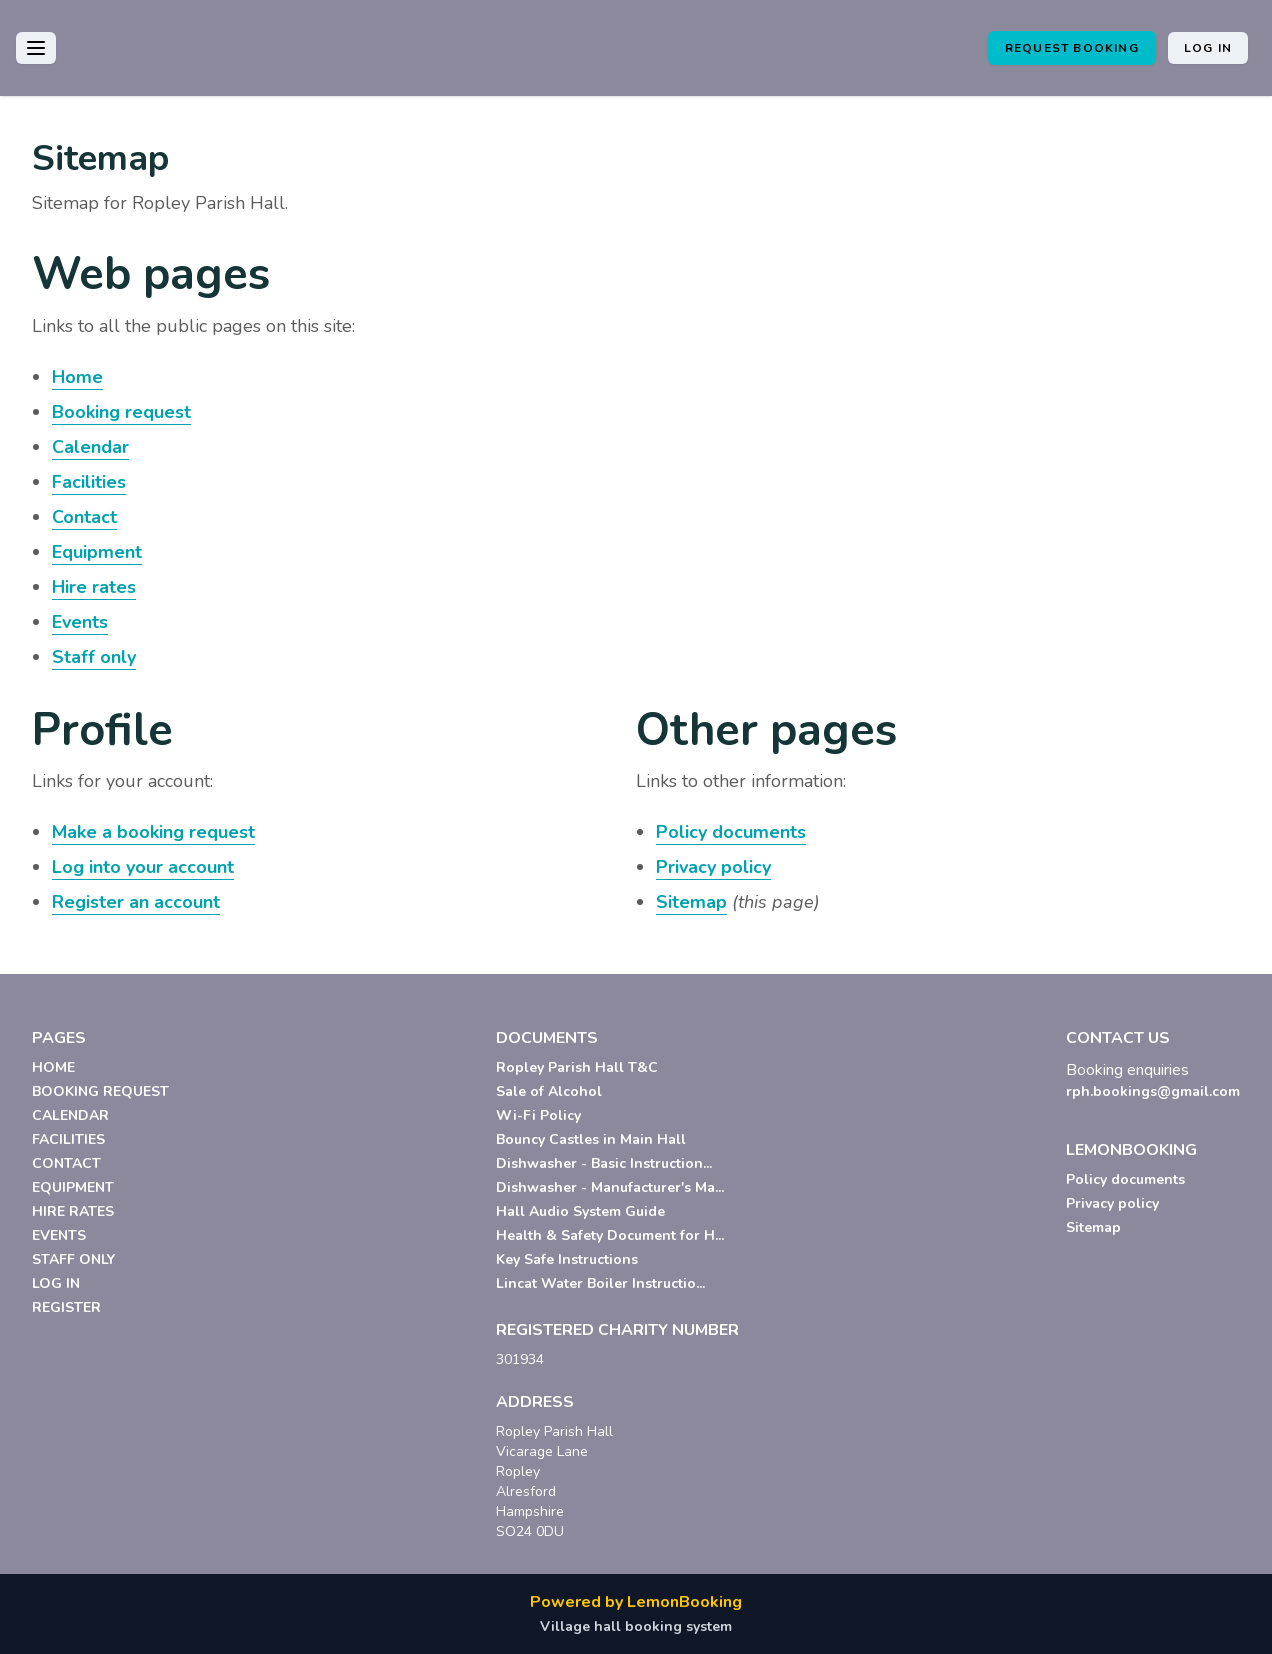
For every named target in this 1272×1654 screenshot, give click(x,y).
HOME (53, 1067)
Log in (1208, 48)
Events (80, 622)
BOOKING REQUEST (100, 1091)
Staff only (94, 657)
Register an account (136, 902)
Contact (84, 517)
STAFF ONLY (73, 1259)
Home (77, 377)
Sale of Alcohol (549, 1091)
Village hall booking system (636, 1626)
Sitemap (691, 902)
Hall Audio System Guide (580, 1211)
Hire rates (94, 587)
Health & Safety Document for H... (610, 1235)
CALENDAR (70, 1115)
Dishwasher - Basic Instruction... (604, 1163)
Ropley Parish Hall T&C (577, 1067)
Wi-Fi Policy (538, 1115)
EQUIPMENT (73, 1187)
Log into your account (143, 867)
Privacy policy (713, 867)
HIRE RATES (73, 1211)
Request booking (1072, 48)
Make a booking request (153, 832)
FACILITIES (68, 1139)
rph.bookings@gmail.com (1153, 1091)
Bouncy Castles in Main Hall (591, 1139)
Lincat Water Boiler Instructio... (600, 1283)
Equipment (97, 552)
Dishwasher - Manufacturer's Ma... (610, 1187)
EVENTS (59, 1235)
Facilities (89, 482)
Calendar (90, 447)
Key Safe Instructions (567, 1259)
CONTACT (66, 1163)
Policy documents (731, 832)
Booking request (121, 412)
